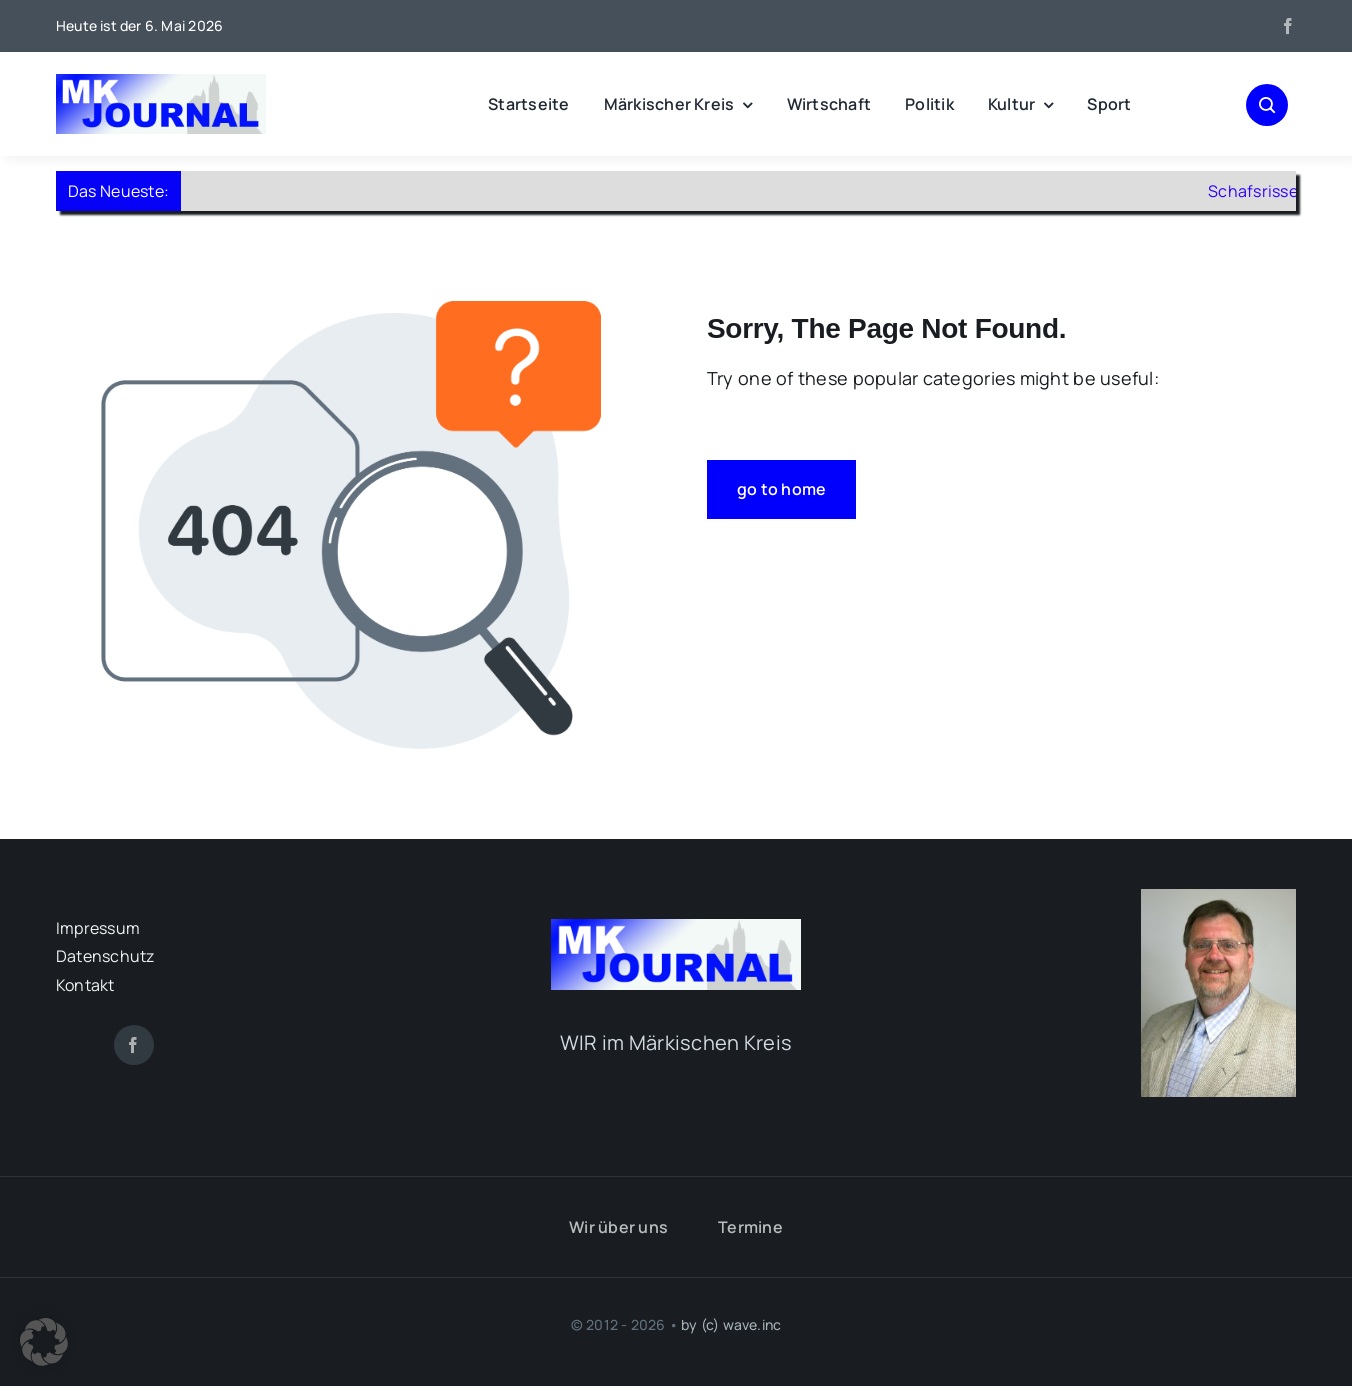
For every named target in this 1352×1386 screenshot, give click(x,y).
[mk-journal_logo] (161, 83)
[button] (44, 1342)
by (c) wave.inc (731, 1324)
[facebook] (1288, 26)
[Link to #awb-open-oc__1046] (1267, 105)
